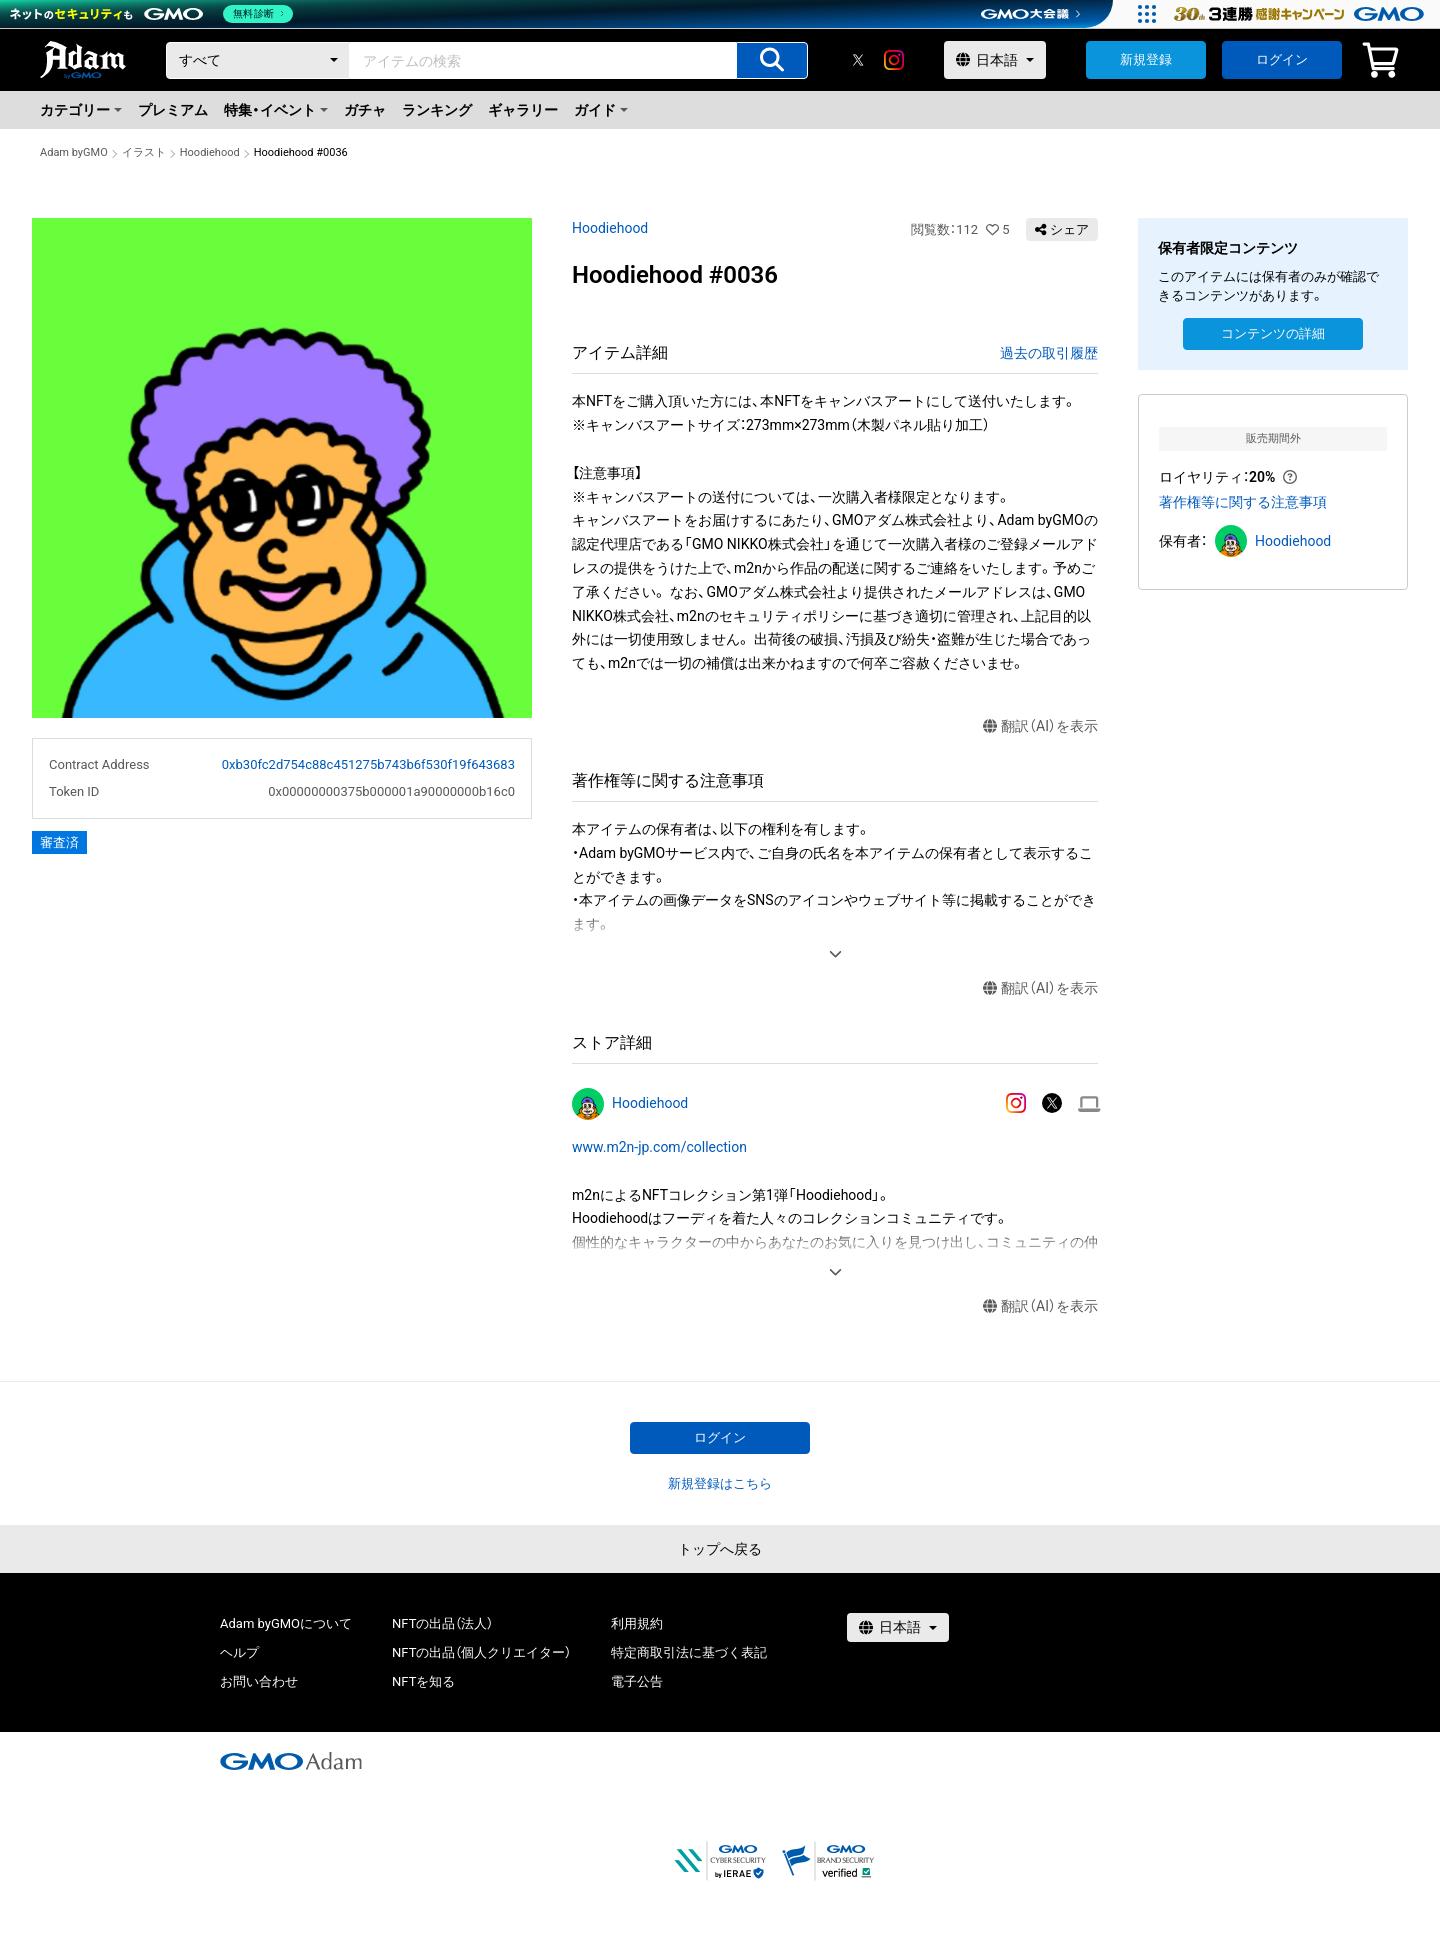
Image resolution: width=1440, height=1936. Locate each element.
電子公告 (637, 1681)
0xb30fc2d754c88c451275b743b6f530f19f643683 (368, 764)
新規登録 (1146, 59)
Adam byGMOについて (286, 1623)
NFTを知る (423, 1681)
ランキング (437, 110)
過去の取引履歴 (1049, 353)
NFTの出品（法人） (442, 1623)
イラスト (144, 152)
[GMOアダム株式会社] (291, 1761)
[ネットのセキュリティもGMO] (153, 14)
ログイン (1282, 59)
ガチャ (365, 110)
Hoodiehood (210, 152)
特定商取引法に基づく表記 (689, 1652)
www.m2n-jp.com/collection (659, 1147)
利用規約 (637, 1623)
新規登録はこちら (720, 1483)
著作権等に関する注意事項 (1243, 502)
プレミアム (173, 110)
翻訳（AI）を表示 (1040, 726)
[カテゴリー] (258, 60)
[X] (858, 60)
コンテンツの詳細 (1273, 333)
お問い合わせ (259, 1681)
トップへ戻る (720, 1549)
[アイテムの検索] (772, 60)
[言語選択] (995, 60)
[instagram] (894, 60)
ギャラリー (523, 110)
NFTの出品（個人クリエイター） (481, 1652)
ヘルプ (239, 1652)
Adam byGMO (74, 152)
